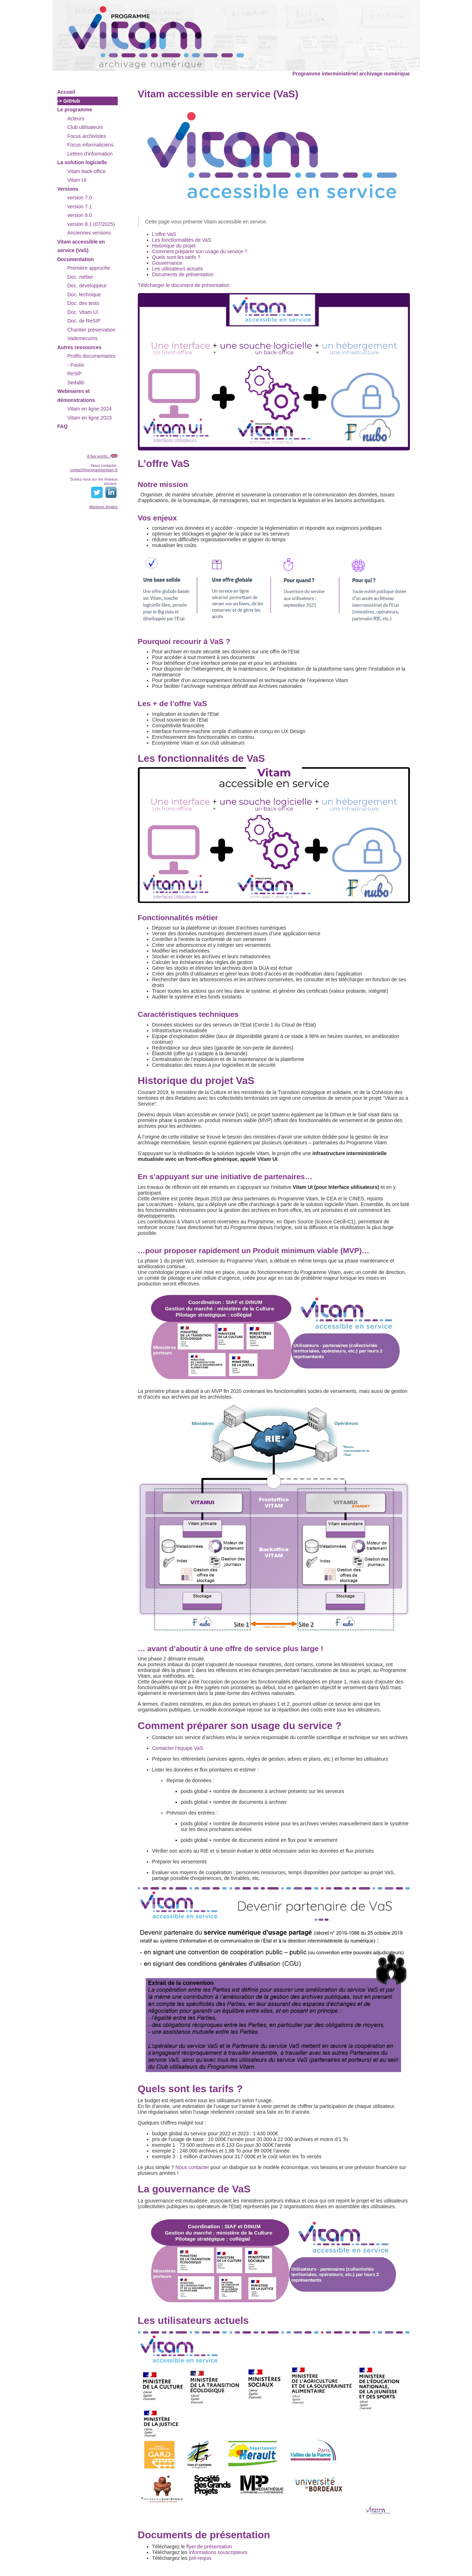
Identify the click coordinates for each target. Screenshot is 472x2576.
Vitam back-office (86, 171)
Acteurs (75, 118)
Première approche (88, 268)
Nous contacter (192, 2167)
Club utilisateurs (85, 127)
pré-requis (200, 2558)
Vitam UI (77, 180)
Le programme (74, 109)
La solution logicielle (82, 162)
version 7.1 (79, 206)
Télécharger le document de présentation (183, 285)
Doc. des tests (83, 303)
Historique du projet (174, 246)
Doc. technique (84, 294)
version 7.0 (79, 197)
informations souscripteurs (218, 2552)
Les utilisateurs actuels (177, 269)
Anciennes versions (89, 233)
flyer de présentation (209, 2546)
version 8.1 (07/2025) (91, 224)
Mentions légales (103, 507)
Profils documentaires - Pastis (91, 360)
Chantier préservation (91, 330)
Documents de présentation (183, 274)
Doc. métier (80, 277)
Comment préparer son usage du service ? (199, 251)
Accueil (66, 92)
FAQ (62, 426)
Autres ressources (79, 347)
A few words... (98, 456)
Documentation (75, 259)
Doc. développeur (87, 285)
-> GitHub (68, 101)
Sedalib (75, 382)
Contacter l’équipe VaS (177, 1748)
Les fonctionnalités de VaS (181, 240)
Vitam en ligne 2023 (89, 418)
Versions (67, 189)
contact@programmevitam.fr (94, 470)
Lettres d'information (90, 154)
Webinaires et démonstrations (76, 395)
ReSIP (74, 373)
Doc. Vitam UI (82, 312)
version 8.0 (79, 215)
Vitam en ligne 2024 (89, 409)
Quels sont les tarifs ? (176, 257)
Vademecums (82, 338)
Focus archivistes (86, 136)
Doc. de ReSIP (84, 321)
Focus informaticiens (90, 145)
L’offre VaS (164, 234)
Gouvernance (167, 263)
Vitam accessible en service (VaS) (81, 246)
